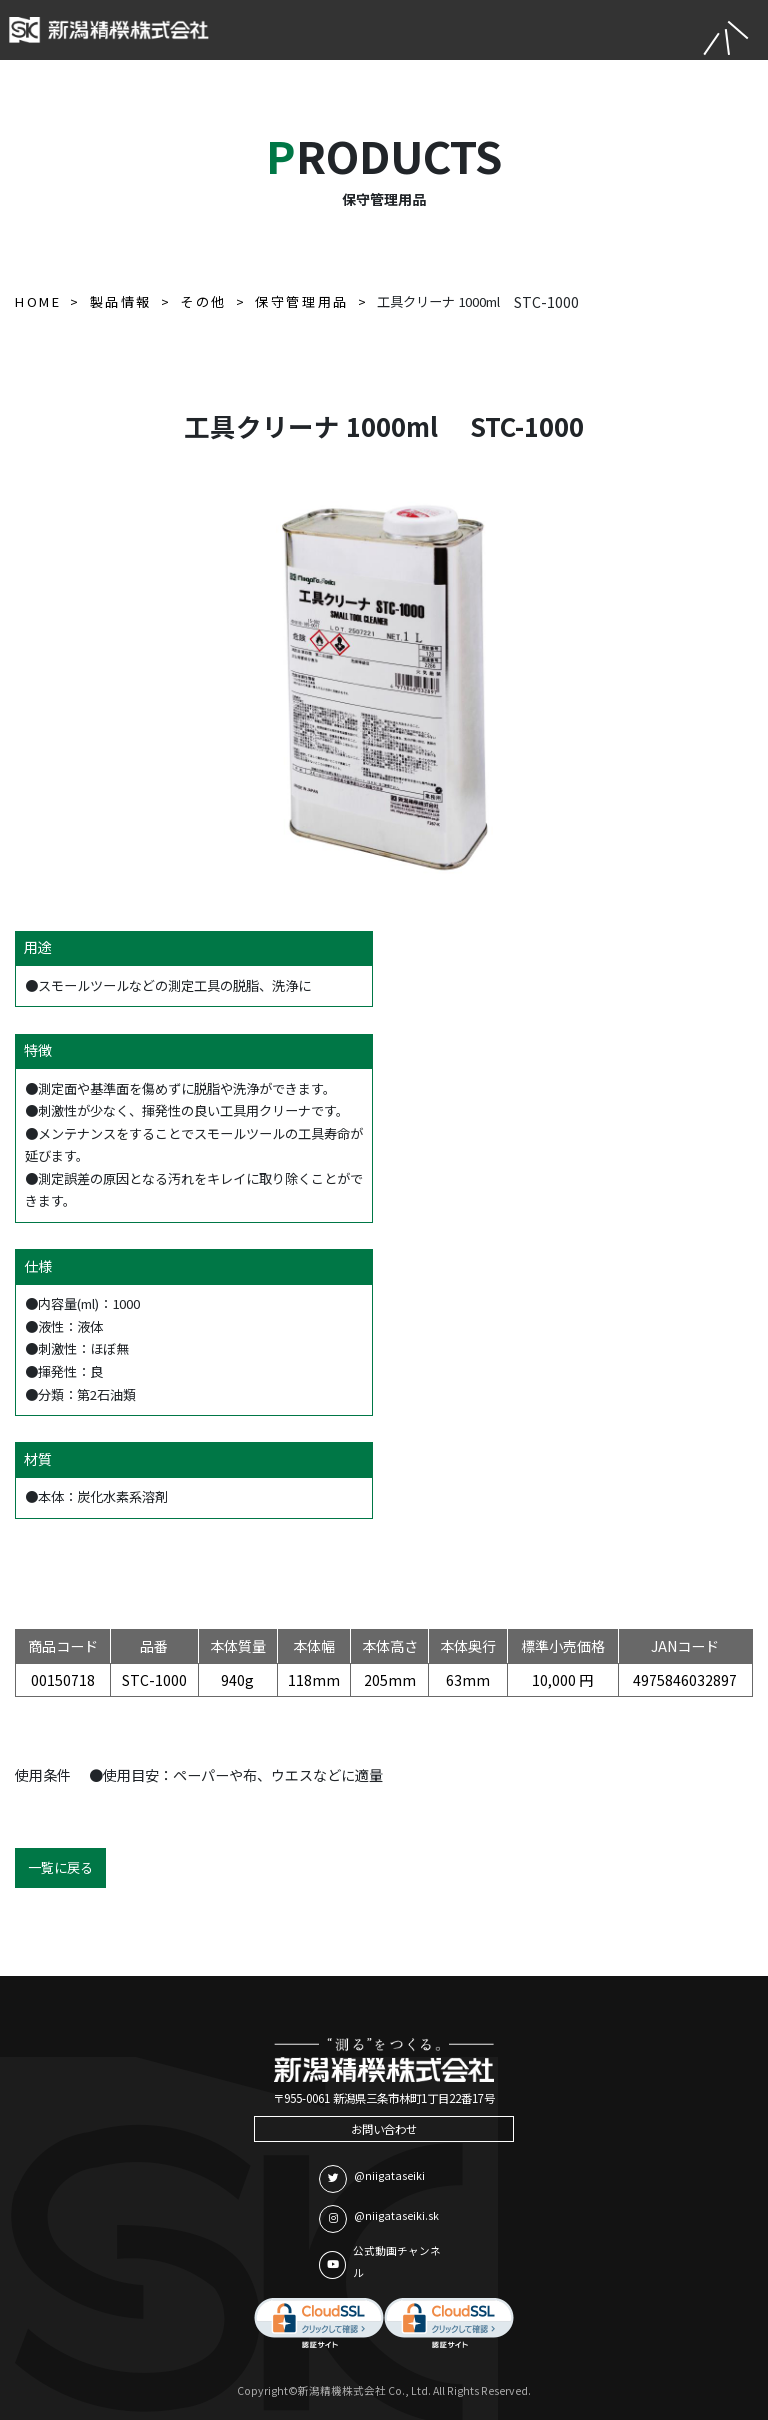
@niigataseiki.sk (379, 2219)
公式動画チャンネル (380, 2262)
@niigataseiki (372, 2179)
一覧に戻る (60, 1867)
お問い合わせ (384, 2129)
